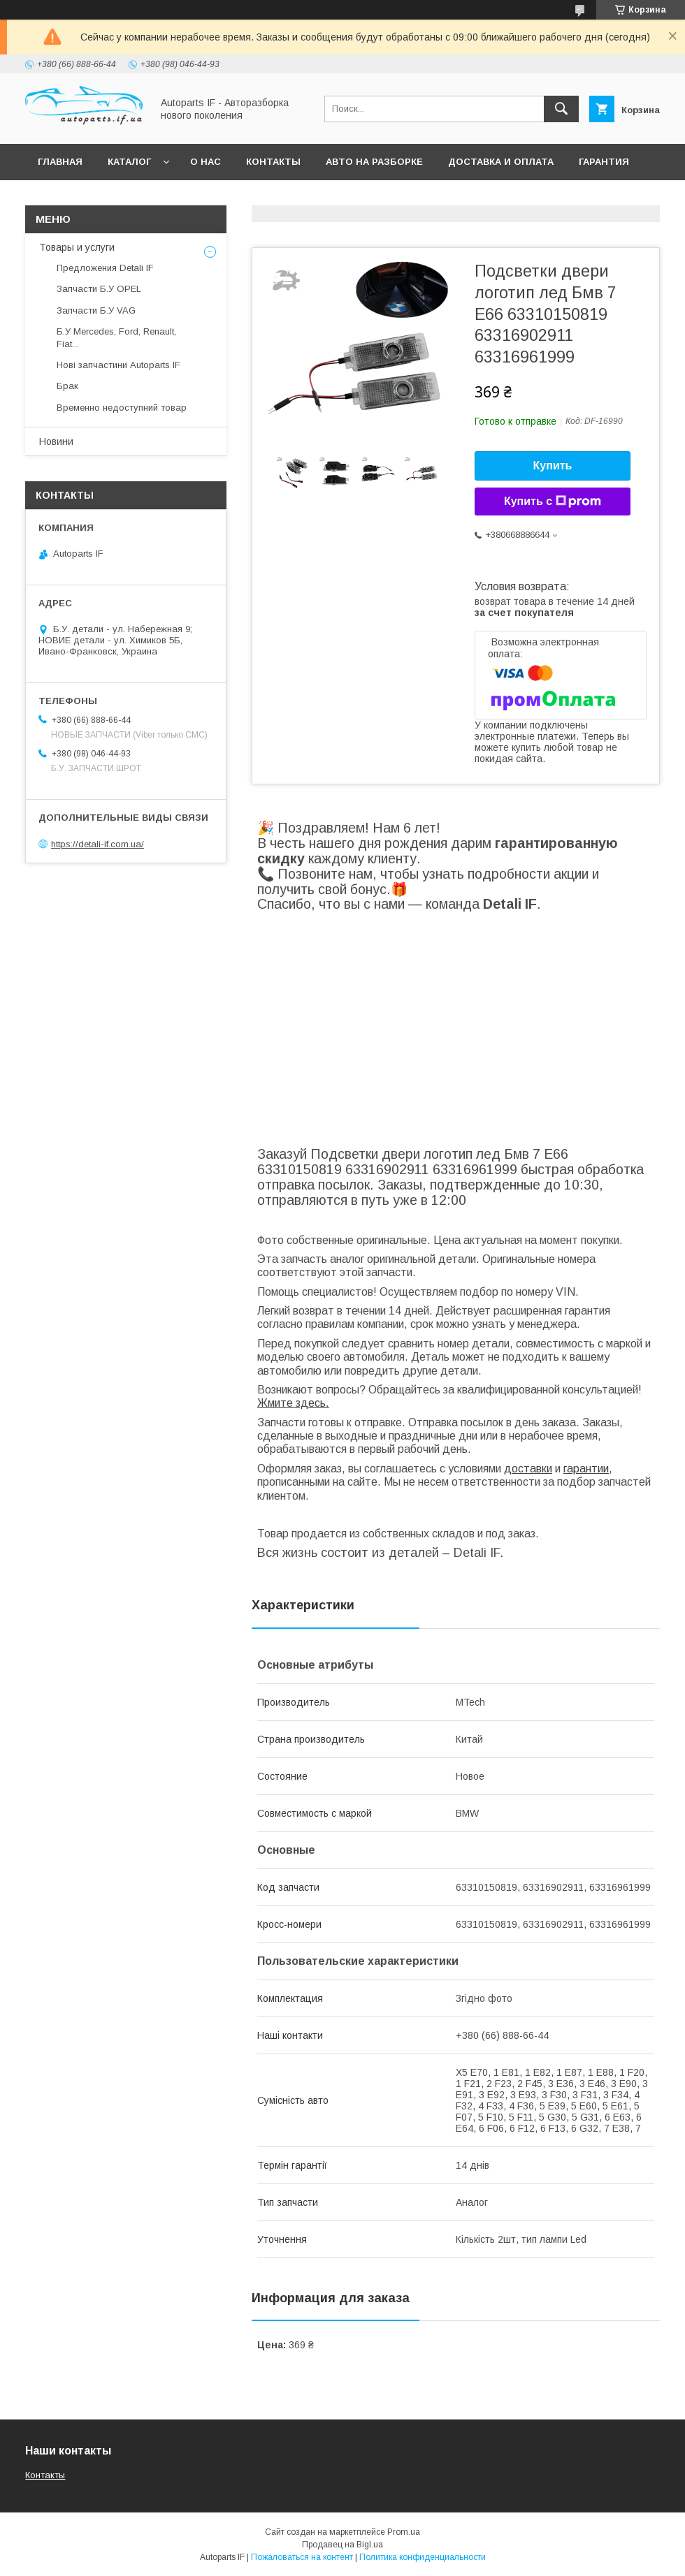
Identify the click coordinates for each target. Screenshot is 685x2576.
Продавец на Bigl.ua (342, 2544)
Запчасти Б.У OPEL (99, 289)
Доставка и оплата (501, 161)
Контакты (273, 161)
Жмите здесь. (293, 1403)
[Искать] (561, 109)
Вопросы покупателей (101, 198)
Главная (60, 161)
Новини (56, 441)
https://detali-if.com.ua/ (97, 844)
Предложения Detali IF (105, 268)
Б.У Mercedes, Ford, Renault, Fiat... (116, 337)
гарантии (586, 1468)
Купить (552, 465)
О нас (205, 161)
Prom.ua (403, 2532)
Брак (67, 386)
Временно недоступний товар (122, 407)
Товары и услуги (77, 247)
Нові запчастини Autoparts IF (118, 365)
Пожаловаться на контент (302, 2557)
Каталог (129, 161)
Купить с (552, 501)
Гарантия (604, 161)
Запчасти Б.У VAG (96, 310)
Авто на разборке (374, 161)
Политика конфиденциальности (422, 2557)
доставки (528, 1468)
